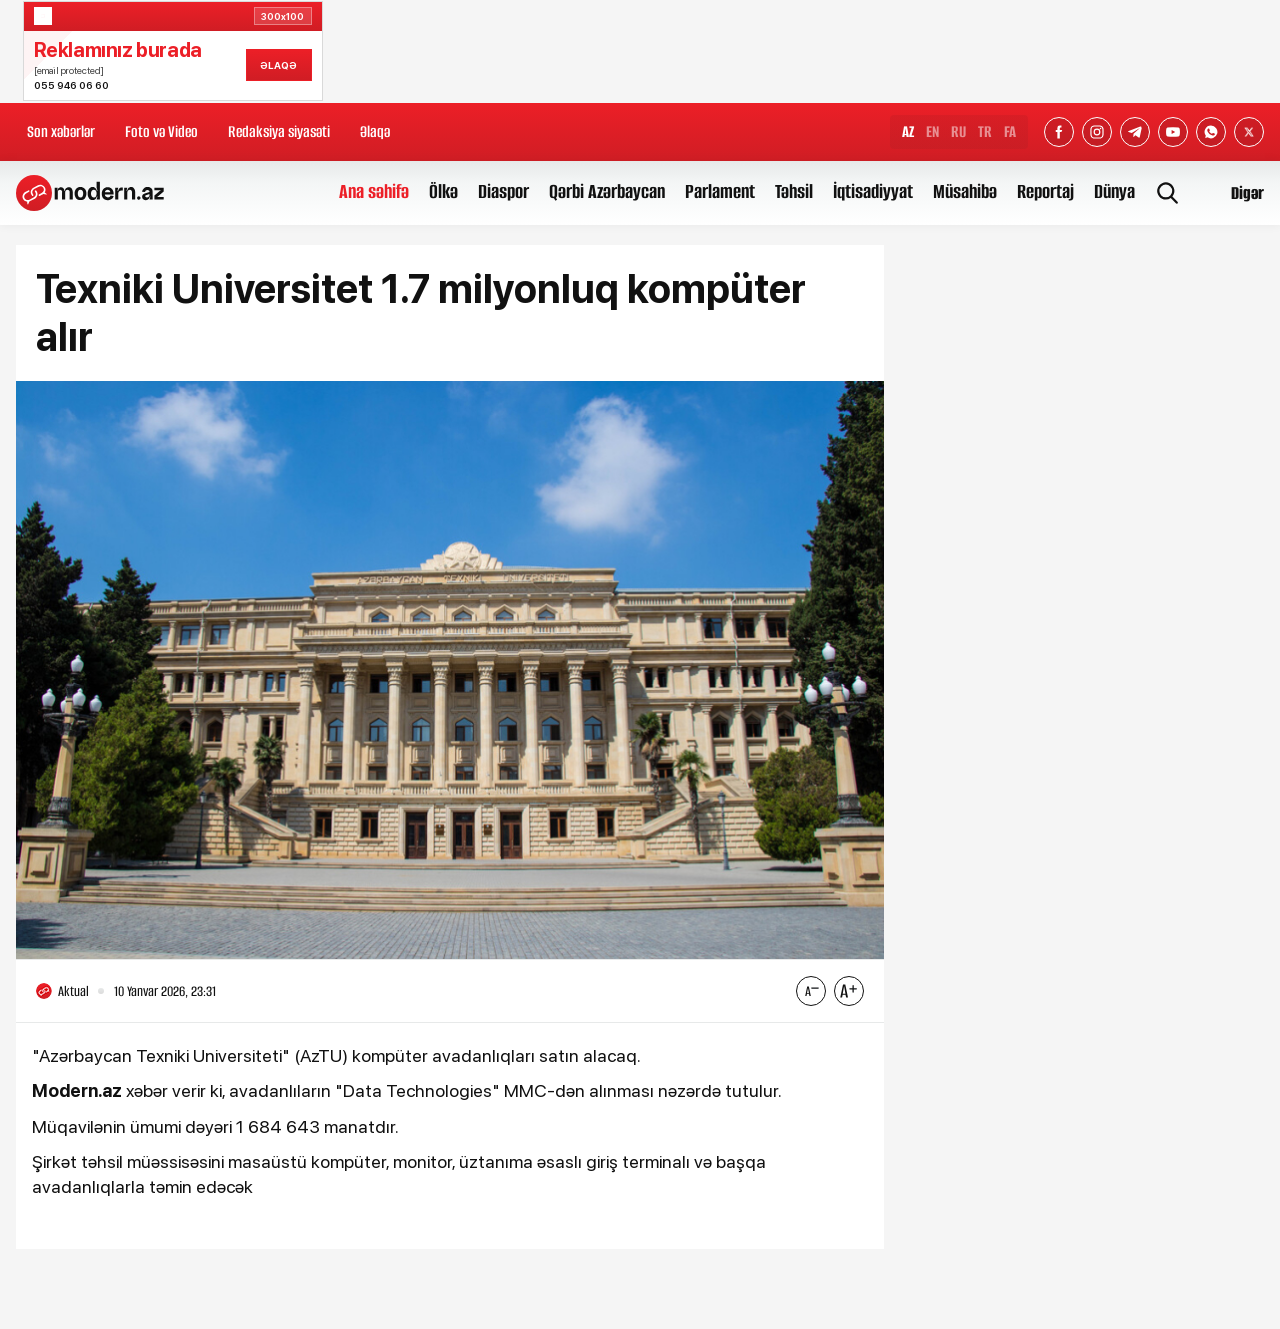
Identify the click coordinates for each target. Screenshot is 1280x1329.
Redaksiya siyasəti (279, 131)
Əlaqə (375, 131)
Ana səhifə (374, 191)
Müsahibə (965, 191)
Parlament (720, 191)
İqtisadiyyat (873, 191)
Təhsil (794, 191)
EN (932, 131)
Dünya (1114, 191)
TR (985, 131)
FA (1010, 131)
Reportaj (1045, 191)
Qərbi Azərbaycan (607, 191)
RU (958, 131)
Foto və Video (161, 131)
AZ (908, 131)
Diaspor (503, 191)
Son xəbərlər (61, 131)
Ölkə (443, 191)
